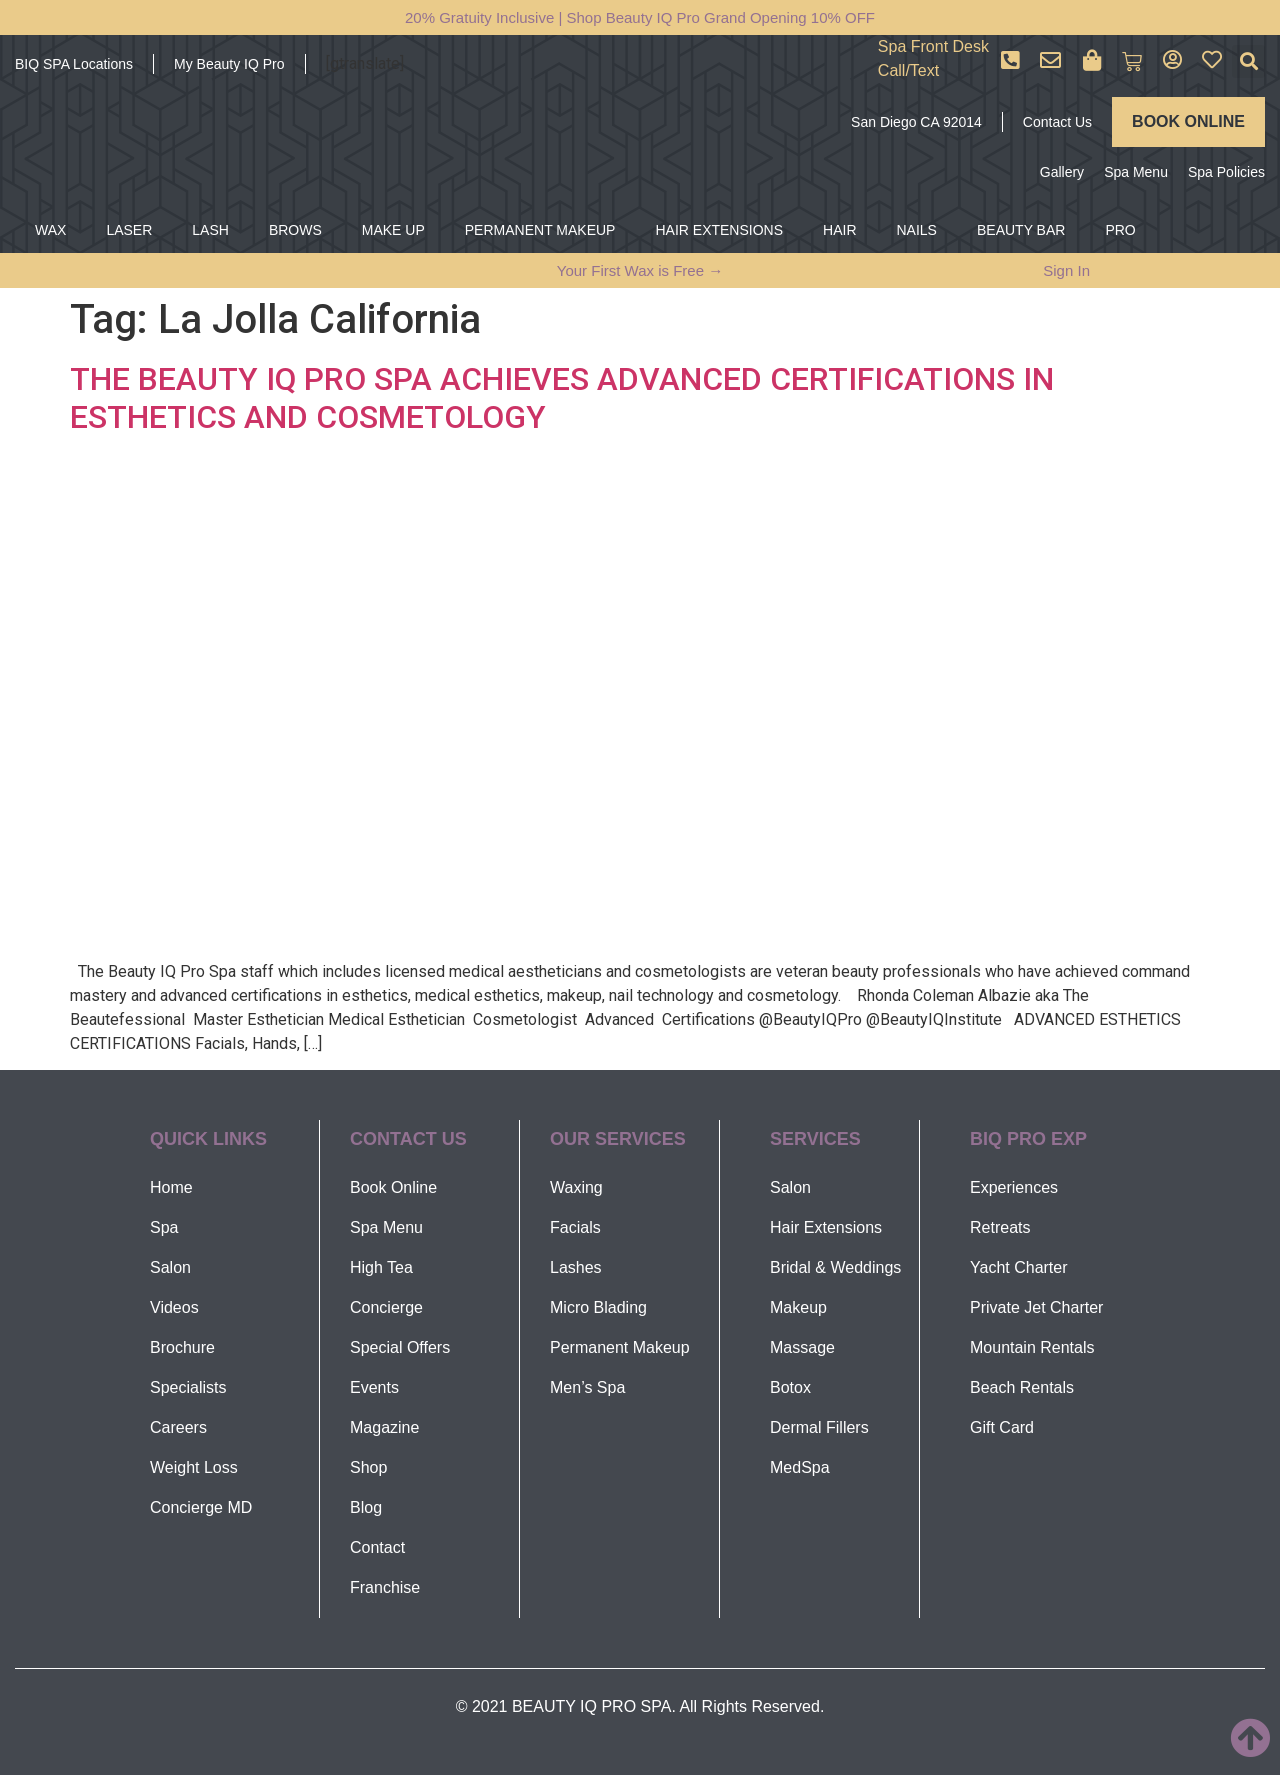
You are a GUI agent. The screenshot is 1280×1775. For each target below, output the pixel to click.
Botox (790, 1387)
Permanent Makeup (620, 1347)
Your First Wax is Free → (640, 270)
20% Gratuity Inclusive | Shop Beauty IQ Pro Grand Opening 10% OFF (640, 17)
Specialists (188, 1387)
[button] (1248, 61)
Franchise (385, 1587)
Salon (170, 1267)
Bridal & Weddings (835, 1267)
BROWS (295, 230)
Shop (368, 1467)
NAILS (917, 230)
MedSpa (800, 1467)
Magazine (384, 1427)
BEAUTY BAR (1021, 230)
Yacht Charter (1019, 1267)
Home (171, 1187)
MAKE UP (393, 230)
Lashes (576, 1267)
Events (374, 1387)
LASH (210, 230)
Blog (366, 1507)
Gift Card (1002, 1427)
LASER (129, 230)
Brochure (182, 1347)
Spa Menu (1136, 172)
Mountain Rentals (1032, 1347)
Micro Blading (598, 1307)
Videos (174, 1307)
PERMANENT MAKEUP (540, 230)
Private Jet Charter (1036, 1307)
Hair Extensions (826, 1227)
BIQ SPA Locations (74, 64)
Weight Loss (194, 1467)
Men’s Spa (587, 1387)
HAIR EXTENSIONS (719, 230)
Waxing (576, 1187)
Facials (575, 1227)
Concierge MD (201, 1507)
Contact (377, 1547)
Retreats (1000, 1227)
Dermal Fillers (819, 1427)
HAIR (839, 230)
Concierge (386, 1307)
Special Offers (400, 1347)
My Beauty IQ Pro (229, 64)
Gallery (1062, 172)
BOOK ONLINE (1188, 121)
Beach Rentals (1022, 1387)
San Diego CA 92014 (916, 122)
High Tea (381, 1267)
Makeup (798, 1307)
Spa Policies (1226, 172)
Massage (802, 1347)
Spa (164, 1227)
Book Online (393, 1187)
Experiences (1014, 1187)
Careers (178, 1427)
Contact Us (1057, 122)
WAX (50, 230)
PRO (1120, 230)
